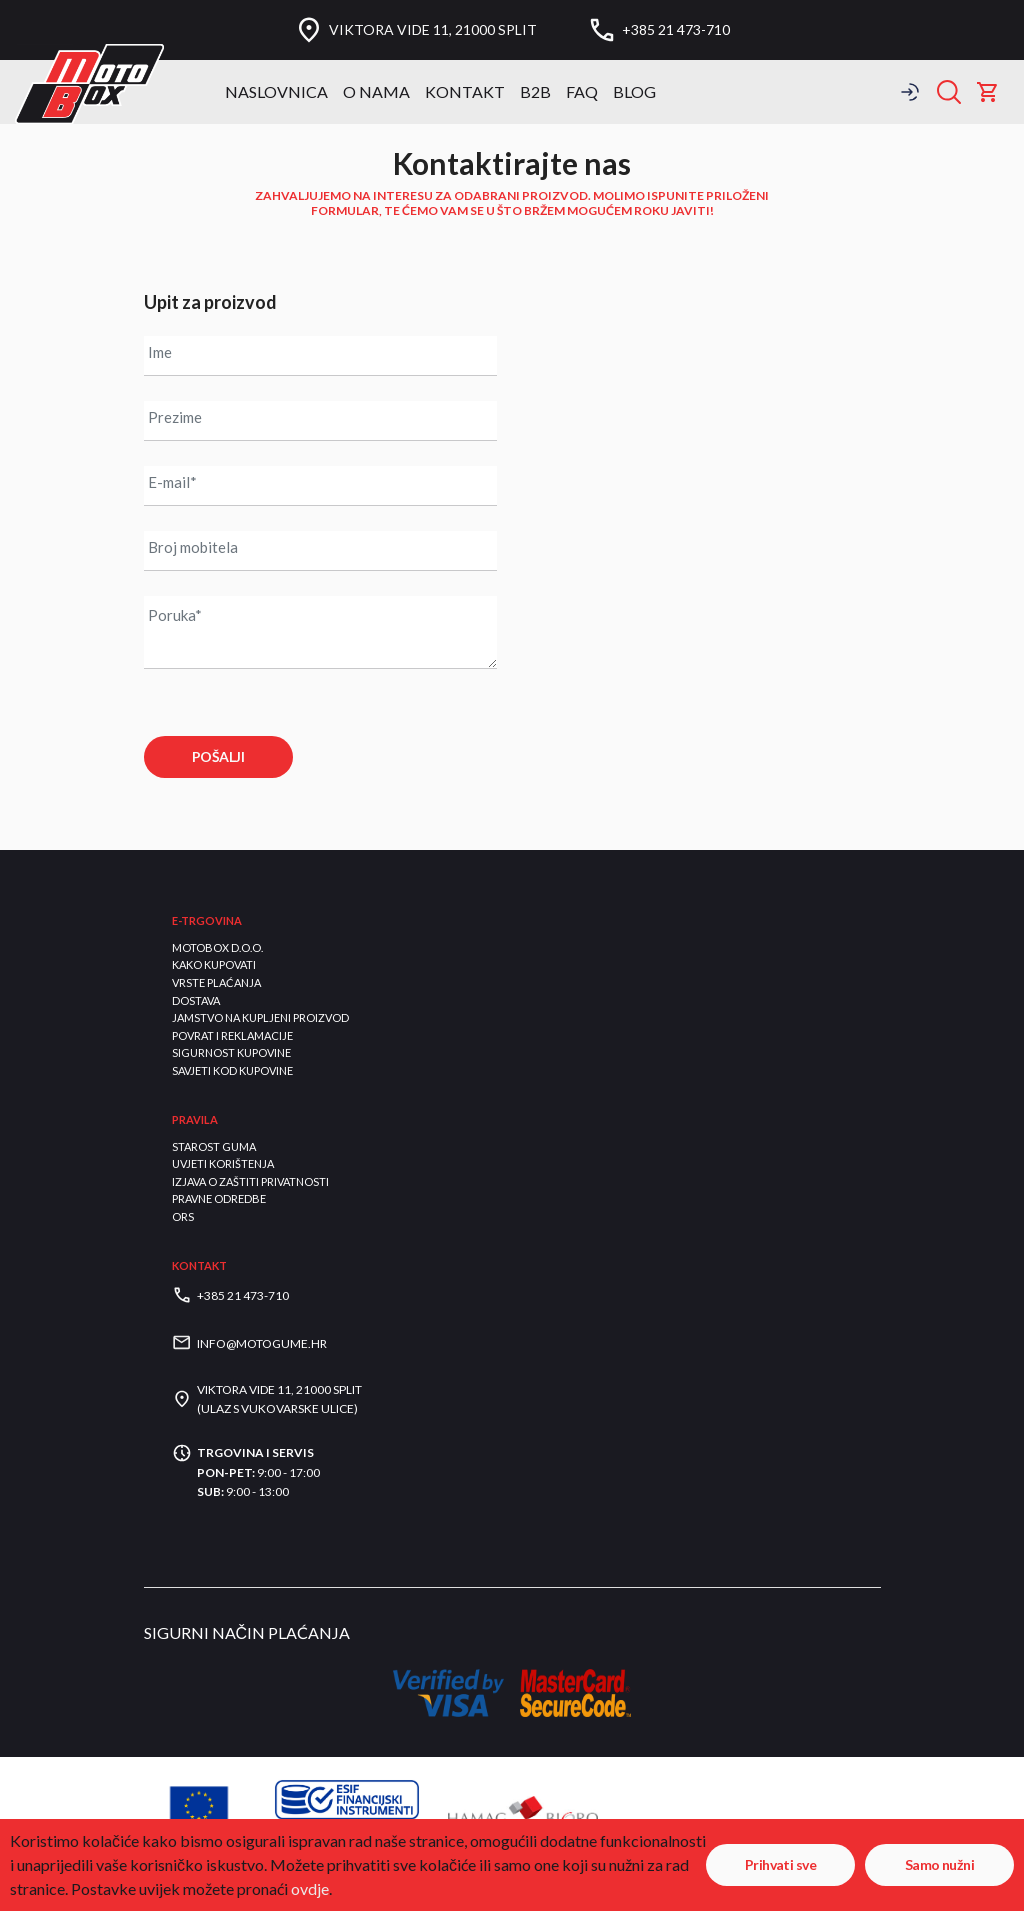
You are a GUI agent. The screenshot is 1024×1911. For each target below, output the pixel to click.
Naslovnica (276, 92)
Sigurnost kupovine (231, 1052)
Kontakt (465, 92)
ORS (183, 1216)
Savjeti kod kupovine (232, 1070)
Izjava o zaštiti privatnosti (250, 1181)
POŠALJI (218, 756)
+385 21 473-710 (676, 30)
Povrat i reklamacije (232, 1035)
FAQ (582, 92)
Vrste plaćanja (216, 982)
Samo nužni (939, 1864)
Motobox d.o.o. (217, 947)
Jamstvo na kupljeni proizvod (260, 1017)
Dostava (196, 1000)
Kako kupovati (214, 964)
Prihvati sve (780, 1864)
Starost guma (214, 1146)
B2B (535, 92)
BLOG (634, 92)
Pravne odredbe (219, 1198)
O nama (376, 92)
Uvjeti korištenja (223, 1163)
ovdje (310, 1888)
